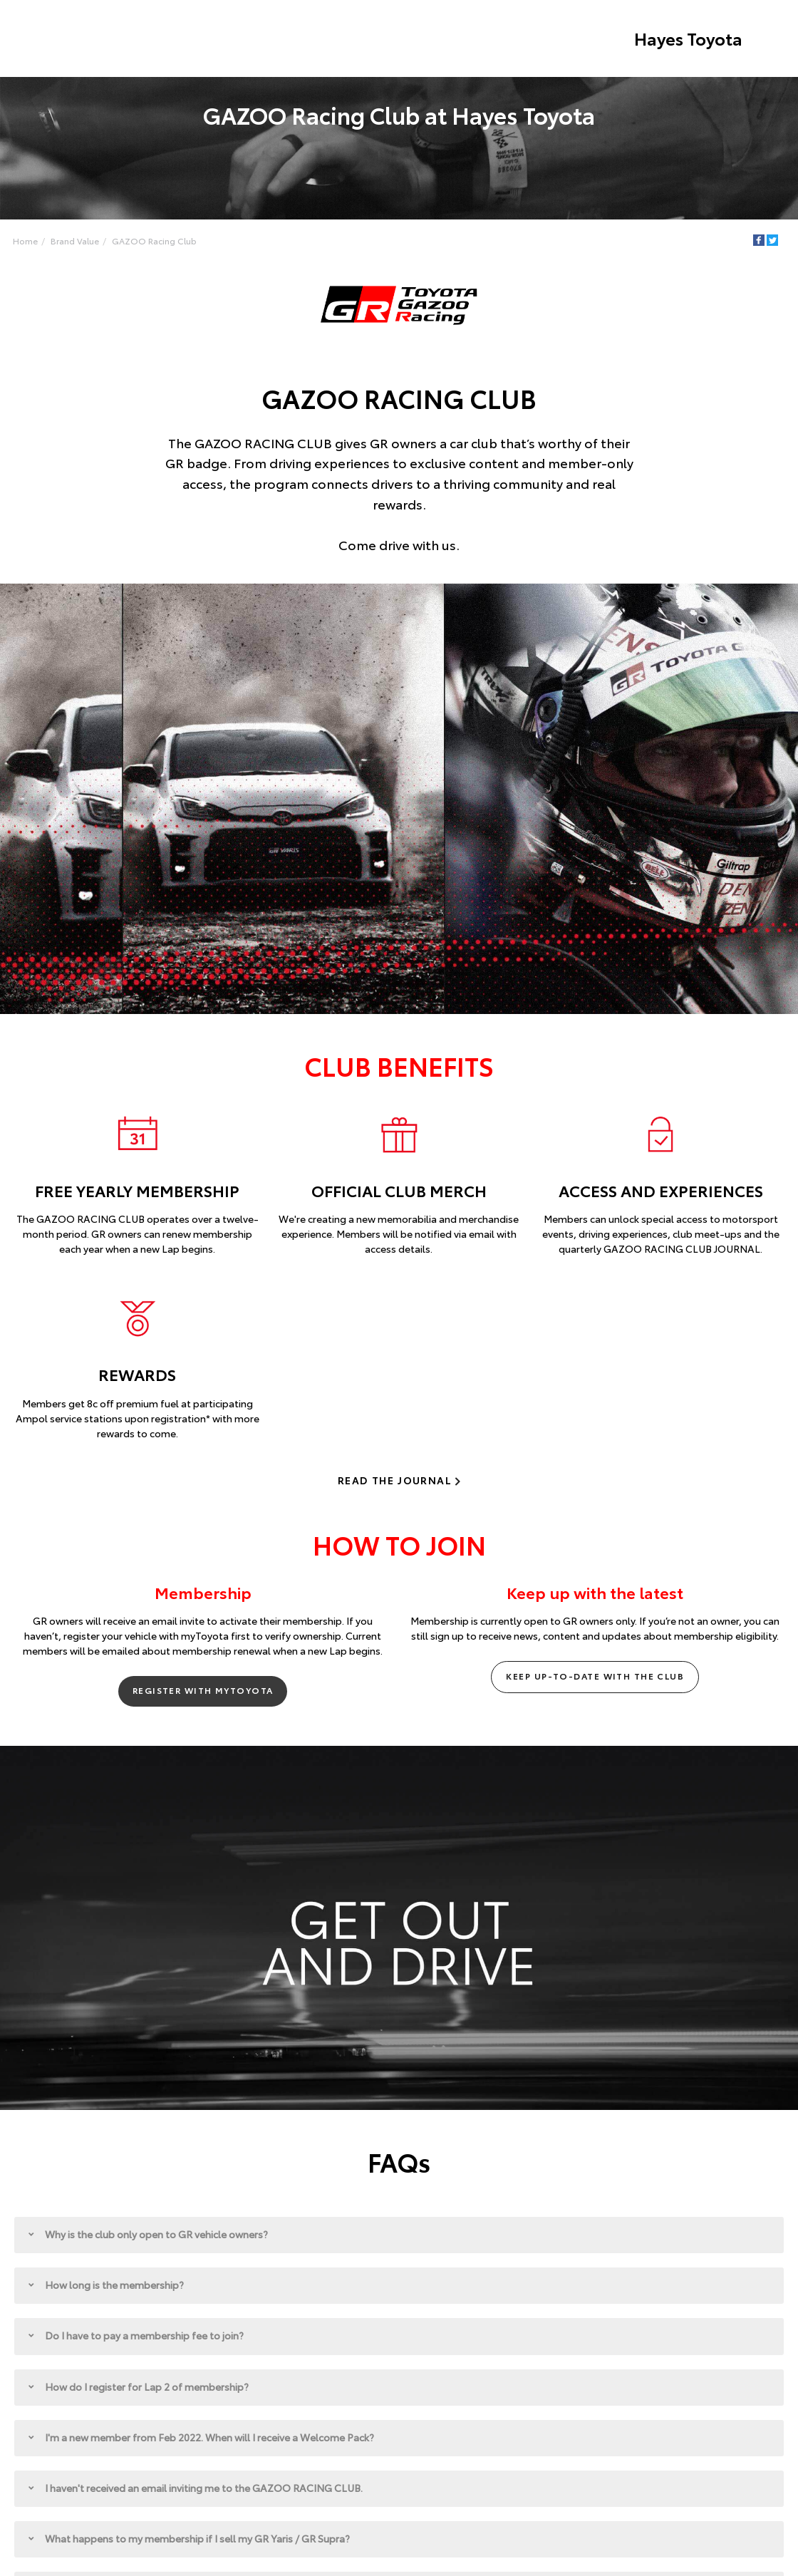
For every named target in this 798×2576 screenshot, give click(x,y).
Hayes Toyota (688, 38)
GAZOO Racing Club (154, 240)
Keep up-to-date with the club (595, 1676)
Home (25, 240)
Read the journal (395, 1480)
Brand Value (75, 240)
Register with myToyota (203, 1691)
